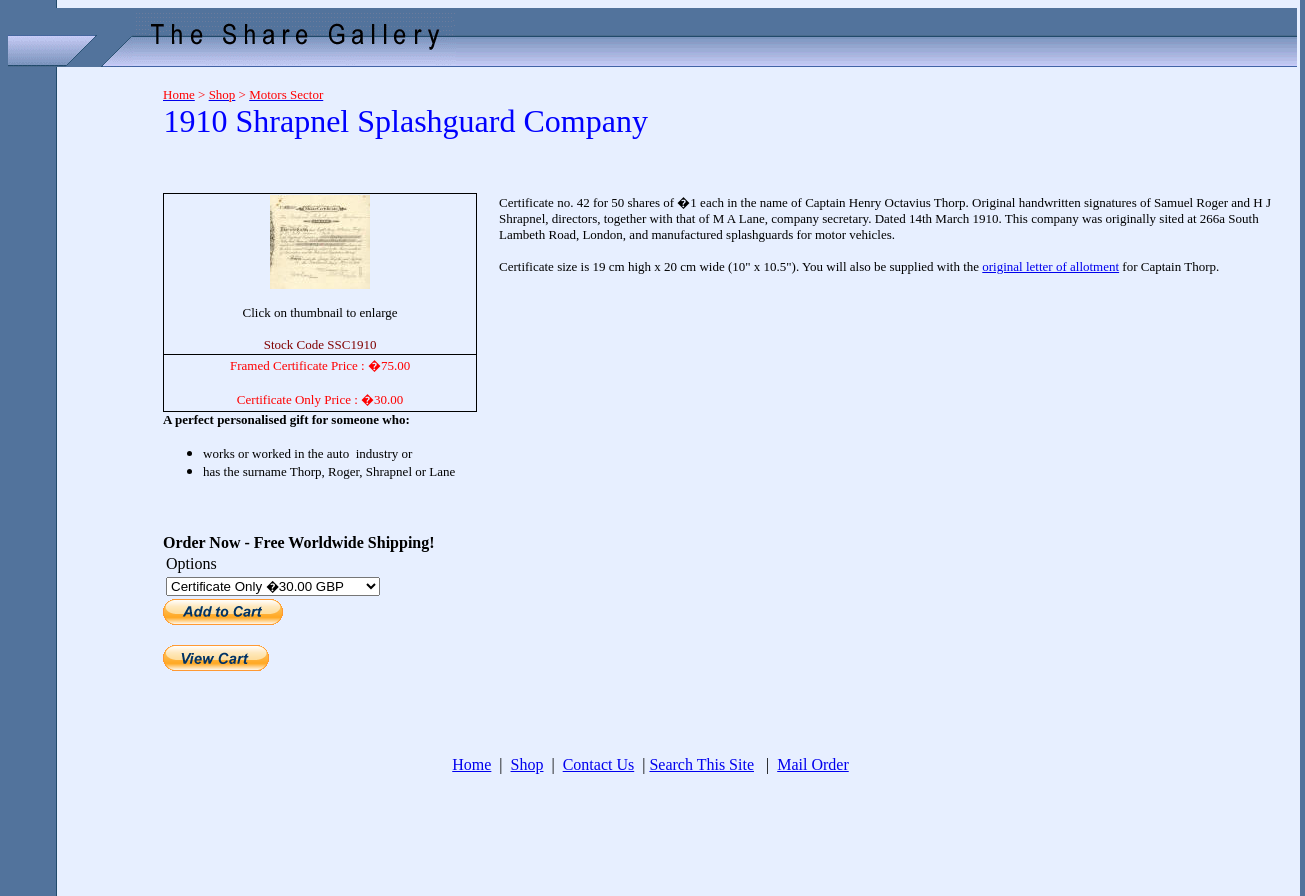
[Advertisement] (78, 372)
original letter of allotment (1050, 266)
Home (471, 764)
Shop (527, 764)
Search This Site (701, 764)
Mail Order (813, 764)
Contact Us (599, 764)
